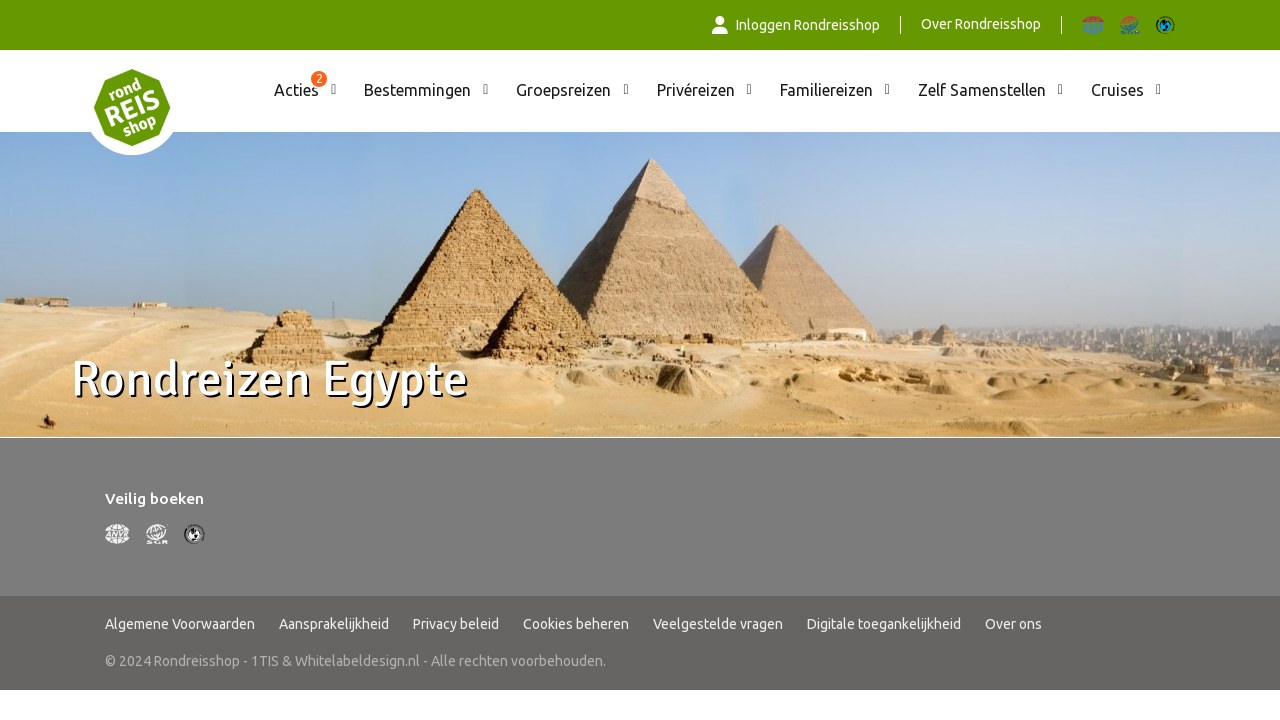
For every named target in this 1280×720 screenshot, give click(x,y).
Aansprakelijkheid (334, 624)
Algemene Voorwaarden (180, 624)
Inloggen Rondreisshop (796, 25)
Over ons (1013, 624)
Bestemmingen (417, 90)
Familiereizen (826, 90)
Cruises (1117, 90)
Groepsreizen (563, 90)
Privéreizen (696, 90)
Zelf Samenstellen (982, 90)
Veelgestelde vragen (718, 624)
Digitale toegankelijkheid (884, 624)
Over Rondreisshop (981, 24)
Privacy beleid (456, 624)
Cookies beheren (576, 624)
